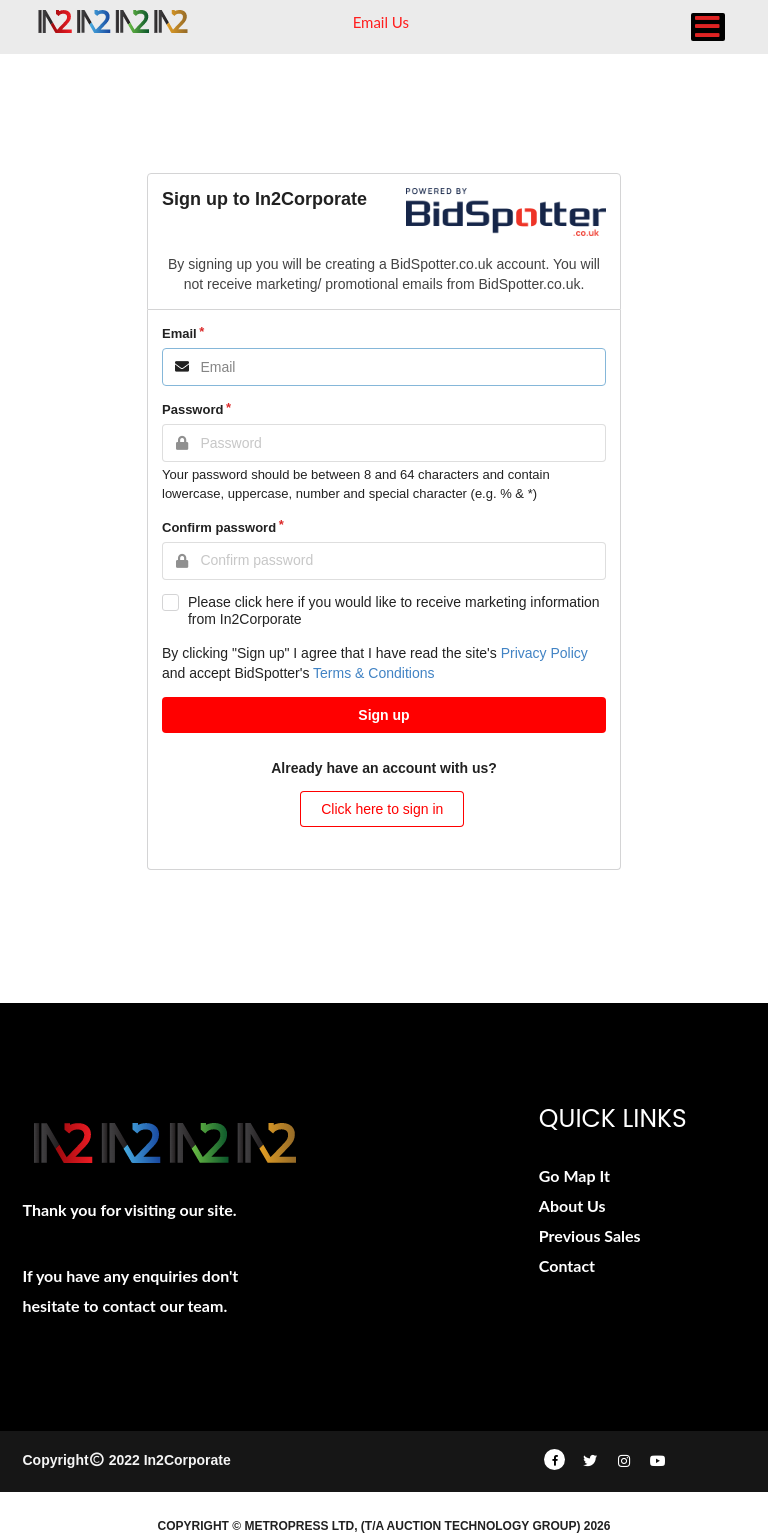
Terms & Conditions (373, 673)
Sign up (383, 715)
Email (179, 333)
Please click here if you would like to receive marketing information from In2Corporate (394, 610)
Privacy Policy (544, 653)
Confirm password (219, 527)
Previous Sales (590, 1235)
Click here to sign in (382, 809)
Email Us (381, 22)
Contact (567, 1265)
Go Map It (574, 1175)
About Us (572, 1205)
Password (192, 409)
